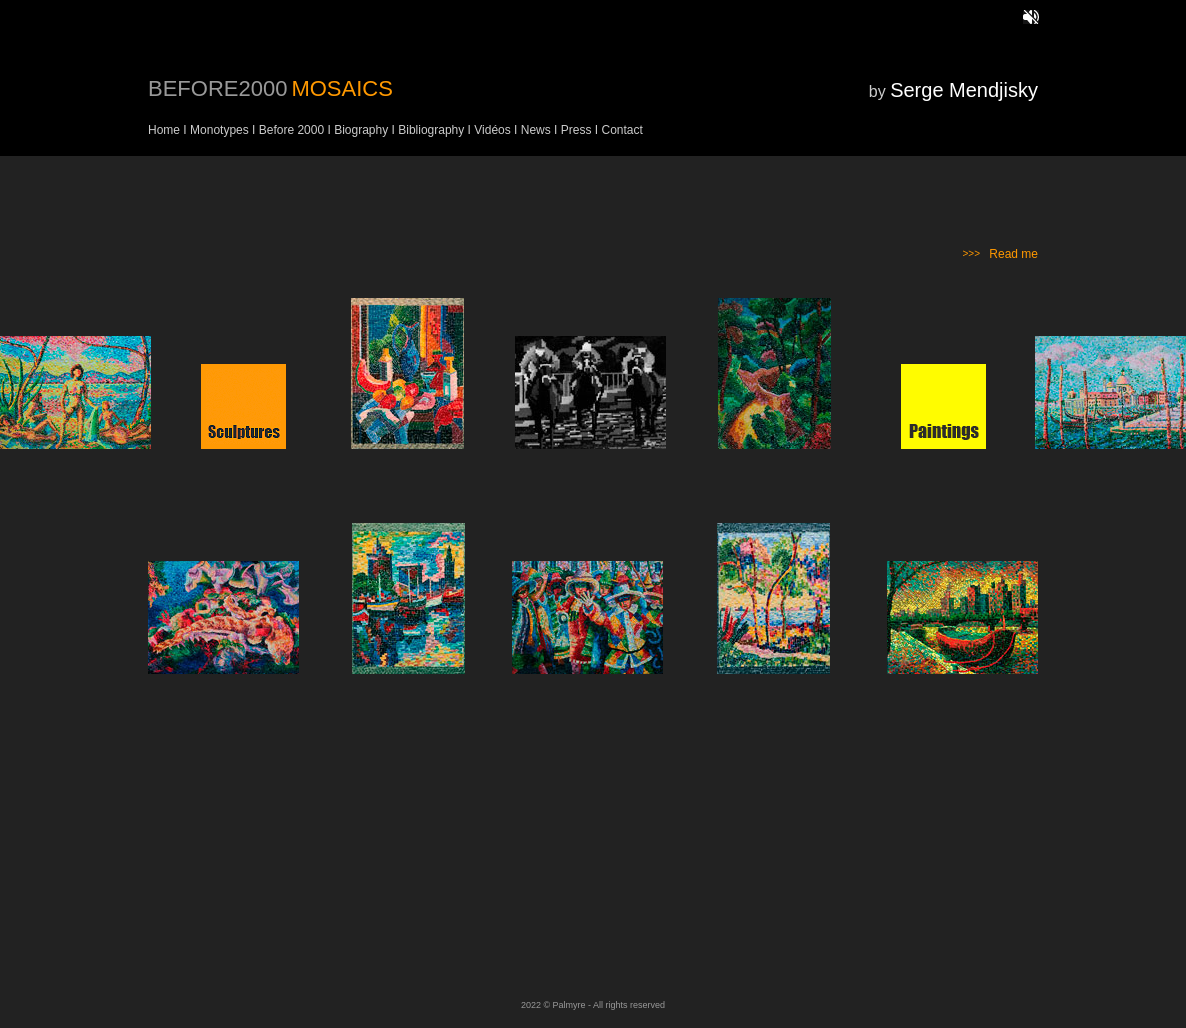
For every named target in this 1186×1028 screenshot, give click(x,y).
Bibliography (429, 130)
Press (575, 130)
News (537, 130)
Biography (361, 130)
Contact (621, 130)
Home (164, 130)
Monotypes (219, 130)
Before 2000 (291, 130)
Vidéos (492, 130)
